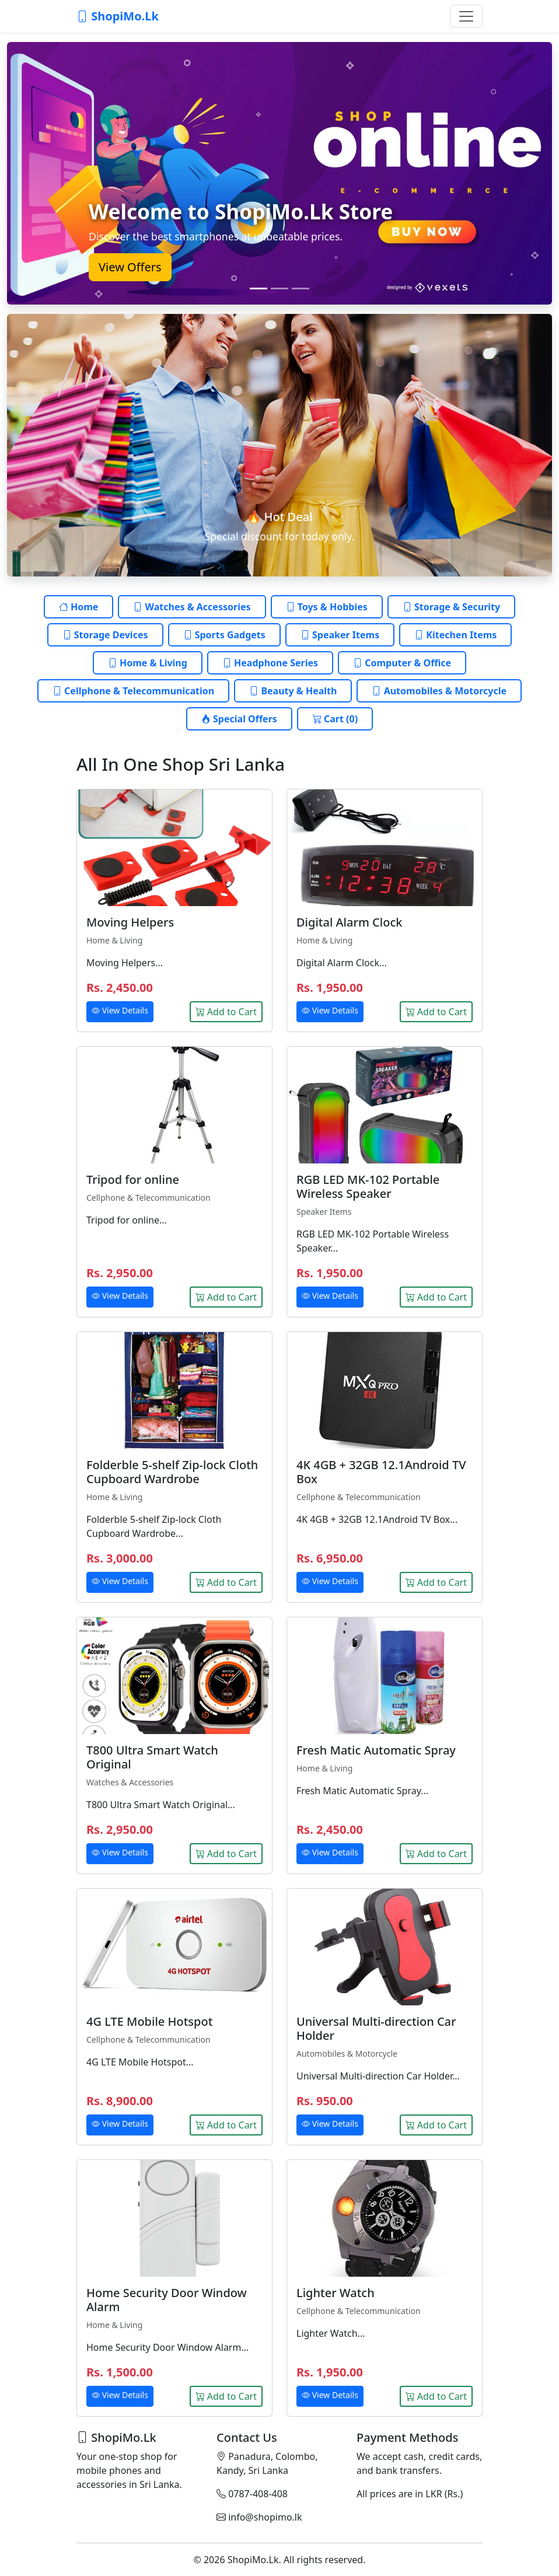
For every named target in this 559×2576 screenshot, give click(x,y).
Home (79, 606)
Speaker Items (340, 634)
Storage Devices (105, 634)
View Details (120, 1010)
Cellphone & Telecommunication (133, 690)
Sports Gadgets (224, 634)
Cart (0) (335, 718)
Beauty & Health (293, 690)
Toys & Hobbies (327, 606)
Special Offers (239, 718)
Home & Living (147, 662)
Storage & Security (451, 606)
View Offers (130, 267)
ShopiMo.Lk (117, 16)
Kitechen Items (455, 634)
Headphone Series (270, 662)
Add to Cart (226, 1011)
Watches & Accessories (191, 606)
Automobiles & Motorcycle (439, 690)
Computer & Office (402, 662)
